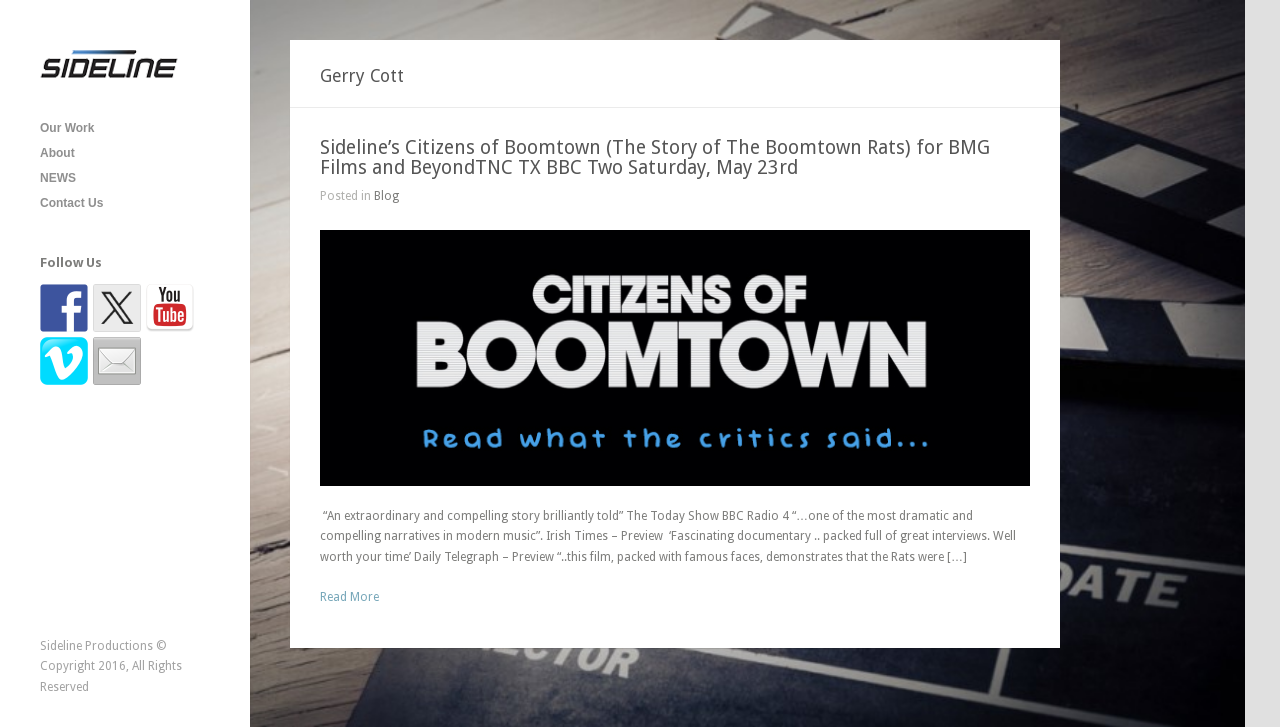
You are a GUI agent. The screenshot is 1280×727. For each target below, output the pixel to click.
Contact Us (71, 203)
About (57, 153)
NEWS (58, 178)
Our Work (67, 128)
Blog (386, 196)
